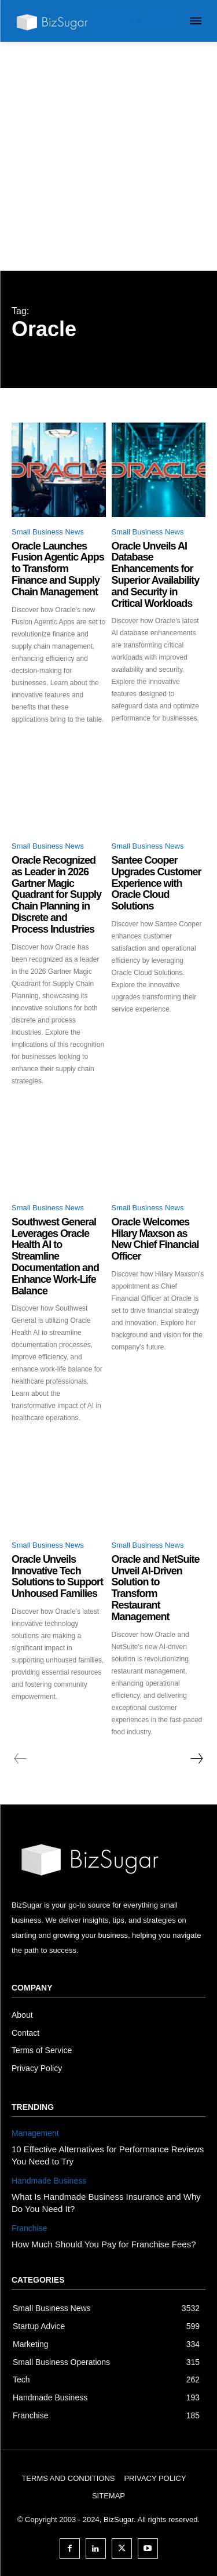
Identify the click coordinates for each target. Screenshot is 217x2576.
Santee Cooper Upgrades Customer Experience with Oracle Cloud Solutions (156, 883)
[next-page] (196, 1758)
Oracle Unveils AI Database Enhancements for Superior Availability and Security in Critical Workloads (156, 574)
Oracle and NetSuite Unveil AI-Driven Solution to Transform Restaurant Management (156, 1587)
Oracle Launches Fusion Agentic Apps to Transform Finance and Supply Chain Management (58, 569)
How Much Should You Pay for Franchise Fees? (104, 2244)
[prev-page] (21, 1758)
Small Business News (48, 531)
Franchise (29, 2228)
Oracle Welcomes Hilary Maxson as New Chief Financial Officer (155, 1239)
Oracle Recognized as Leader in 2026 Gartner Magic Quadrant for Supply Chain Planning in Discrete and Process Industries (56, 894)
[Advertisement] (108, 156)
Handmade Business (49, 2180)
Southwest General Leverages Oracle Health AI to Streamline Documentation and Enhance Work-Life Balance (55, 1256)
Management (35, 2133)
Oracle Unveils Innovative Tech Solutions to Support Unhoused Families (57, 1576)
